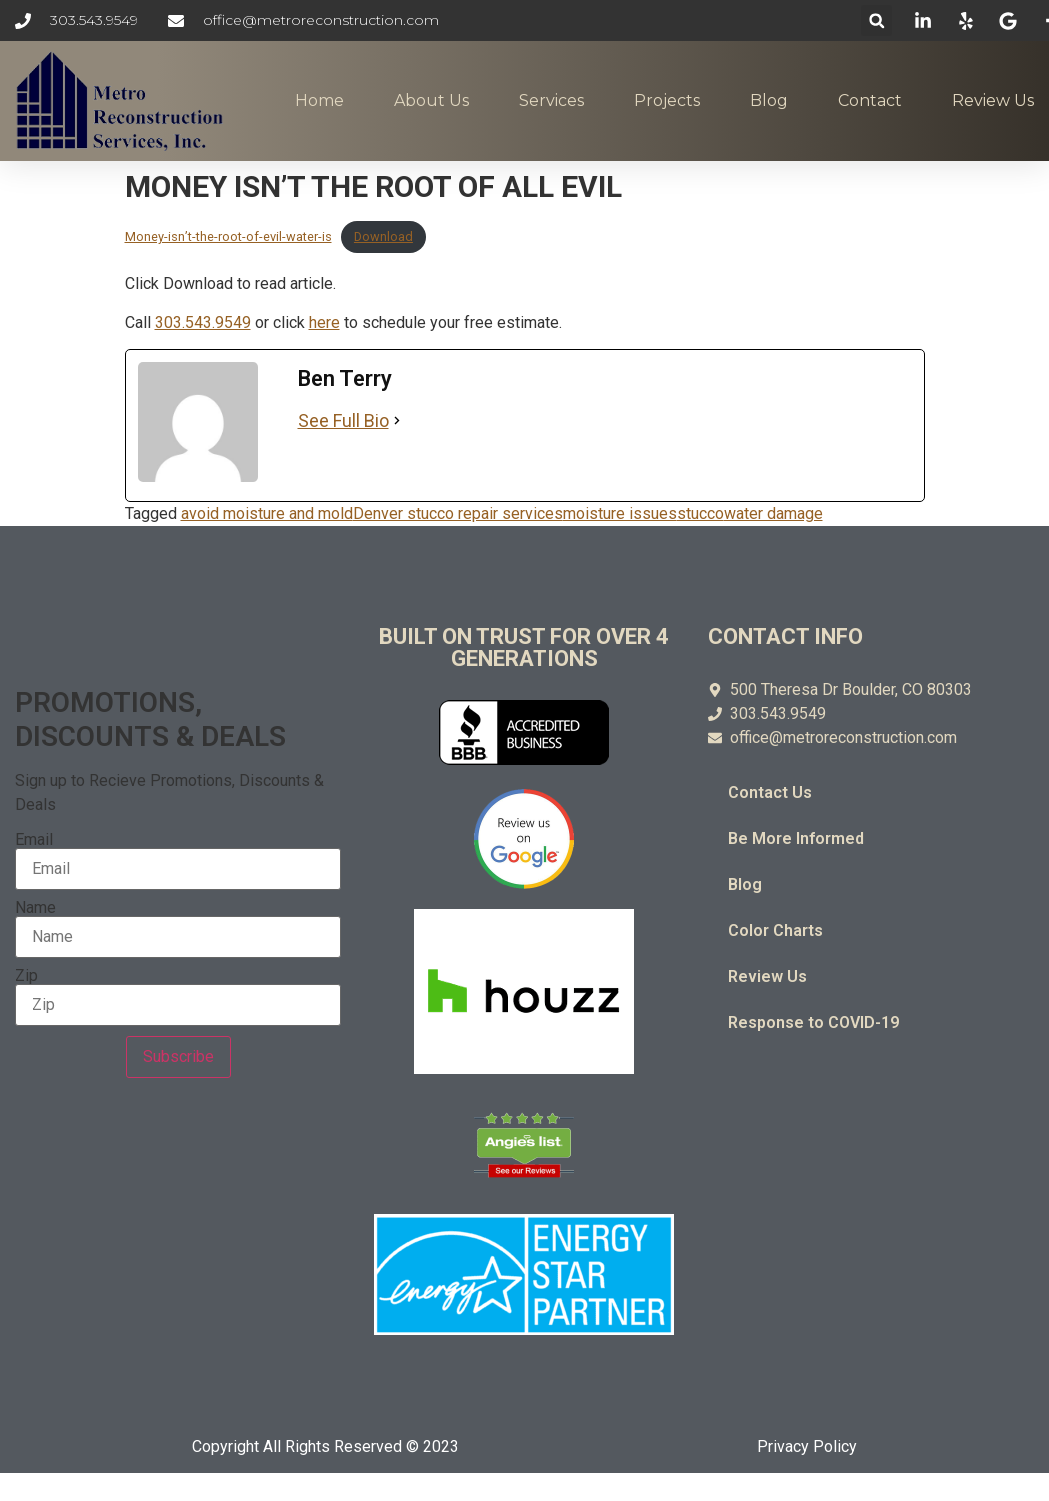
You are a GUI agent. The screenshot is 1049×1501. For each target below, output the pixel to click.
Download (383, 236)
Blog (769, 100)
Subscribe (178, 1056)
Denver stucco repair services (458, 513)
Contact (870, 100)
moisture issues (620, 513)
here (324, 322)
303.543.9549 (203, 322)
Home (319, 100)
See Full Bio (343, 420)
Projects (667, 100)
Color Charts (775, 930)
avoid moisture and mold (267, 513)
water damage (773, 513)
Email (34, 840)
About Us (431, 100)
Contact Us (770, 792)
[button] (876, 20)
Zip (26, 976)
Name (35, 908)
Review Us (993, 100)
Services (551, 100)
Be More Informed (796, 838)
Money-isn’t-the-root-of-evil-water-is (228, 236)
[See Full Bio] (397, 420)
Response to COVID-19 (813, 1022)
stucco (700, 513)
